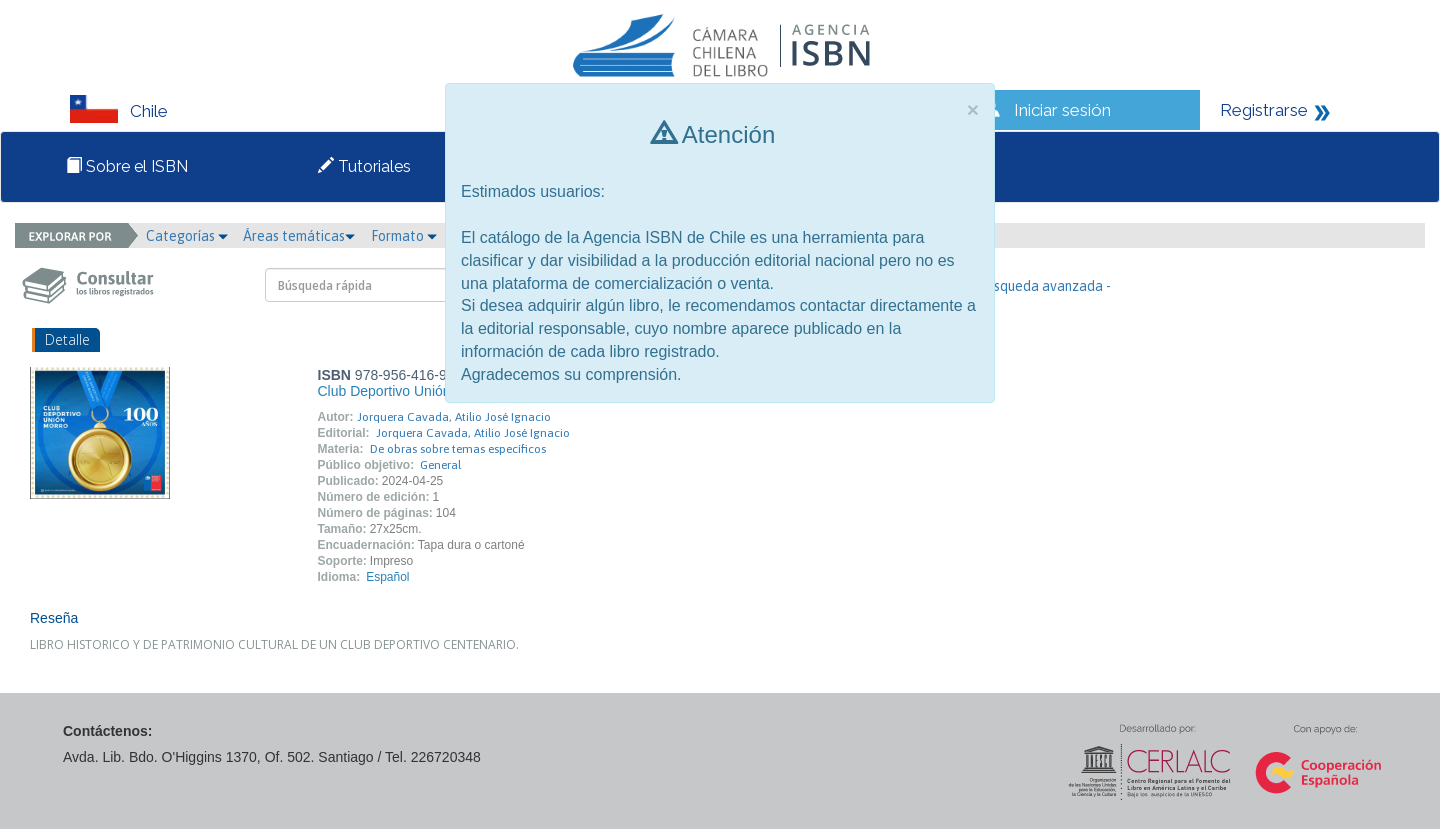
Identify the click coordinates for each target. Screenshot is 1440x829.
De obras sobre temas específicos (458, 449)
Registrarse (1264, 110)
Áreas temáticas (299, 236)
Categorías (187, 236)
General (440, 465)
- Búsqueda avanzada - (1040, 286)
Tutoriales (364, 166)
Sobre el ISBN (127, 166)
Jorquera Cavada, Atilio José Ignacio (454, 417)
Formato (404, 236)
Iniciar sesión (1062, 110)
